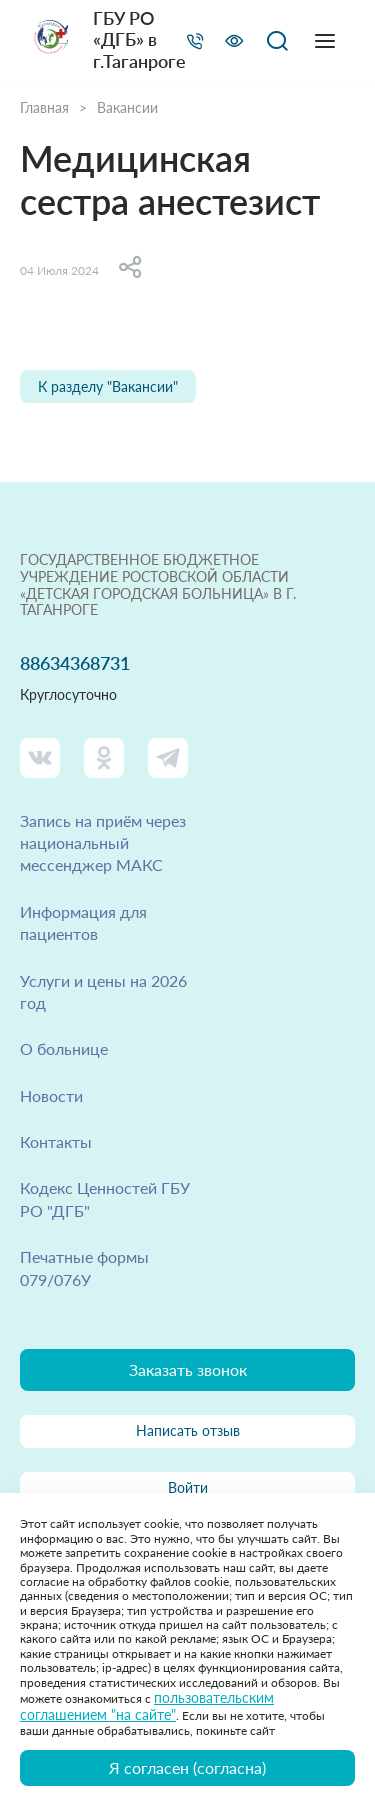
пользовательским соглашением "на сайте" (147, 1706)
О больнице (64, 1048)
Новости (51, 1095)
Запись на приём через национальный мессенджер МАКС (103, 843)
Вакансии (127, 108)
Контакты (56, 1141)
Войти (188, 1487)
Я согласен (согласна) (187, 1767)
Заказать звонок (188, 1369)
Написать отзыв (188, 1430)
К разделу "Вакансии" (108, 386)
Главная (44, 108)
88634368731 (75, 663)
